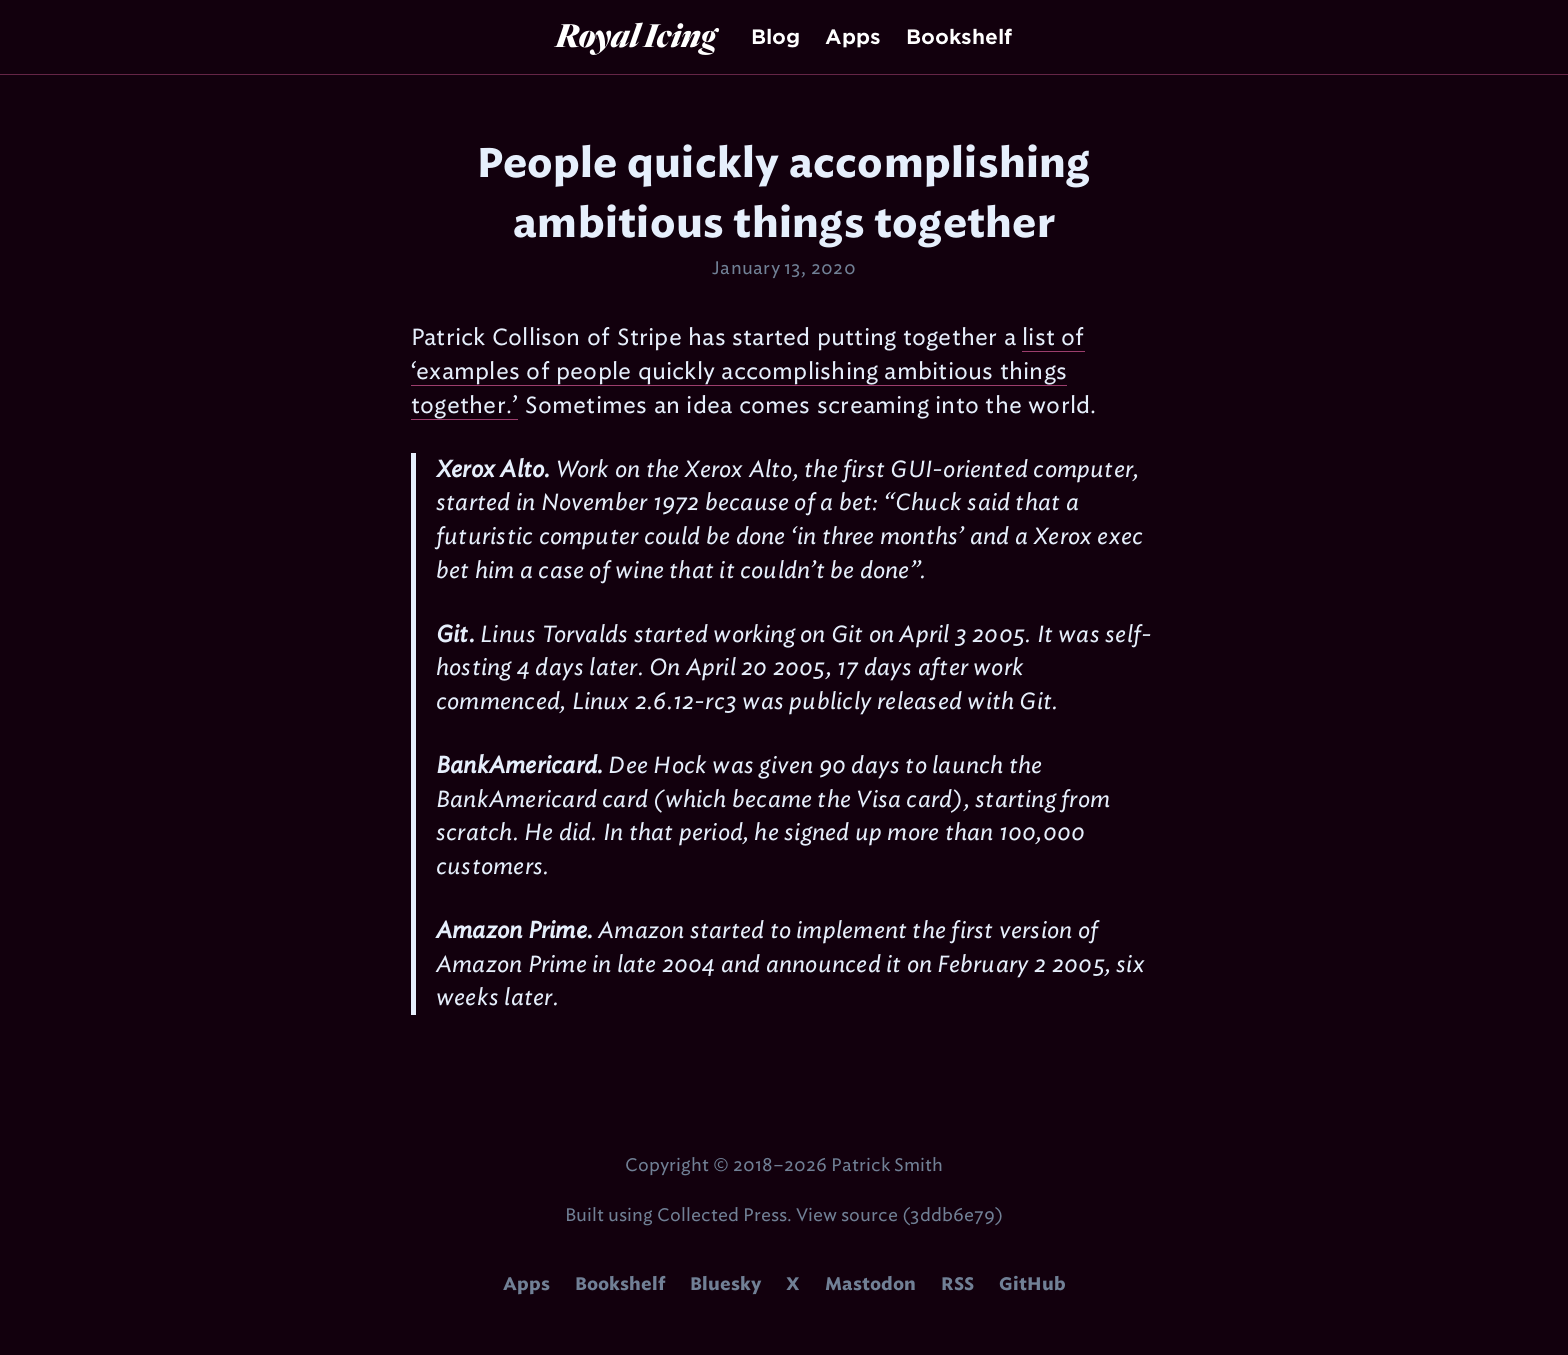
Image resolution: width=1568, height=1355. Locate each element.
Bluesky (725, 1285)
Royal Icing (636, 34)
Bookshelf (959, 37)
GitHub (1032, 1285)
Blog (775, 37)
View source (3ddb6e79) (899, 1215)
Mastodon (870, 1285)
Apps (853, 37)
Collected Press (722, 1215)
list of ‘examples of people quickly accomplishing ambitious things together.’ (748, 371)
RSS (957, 1285)
